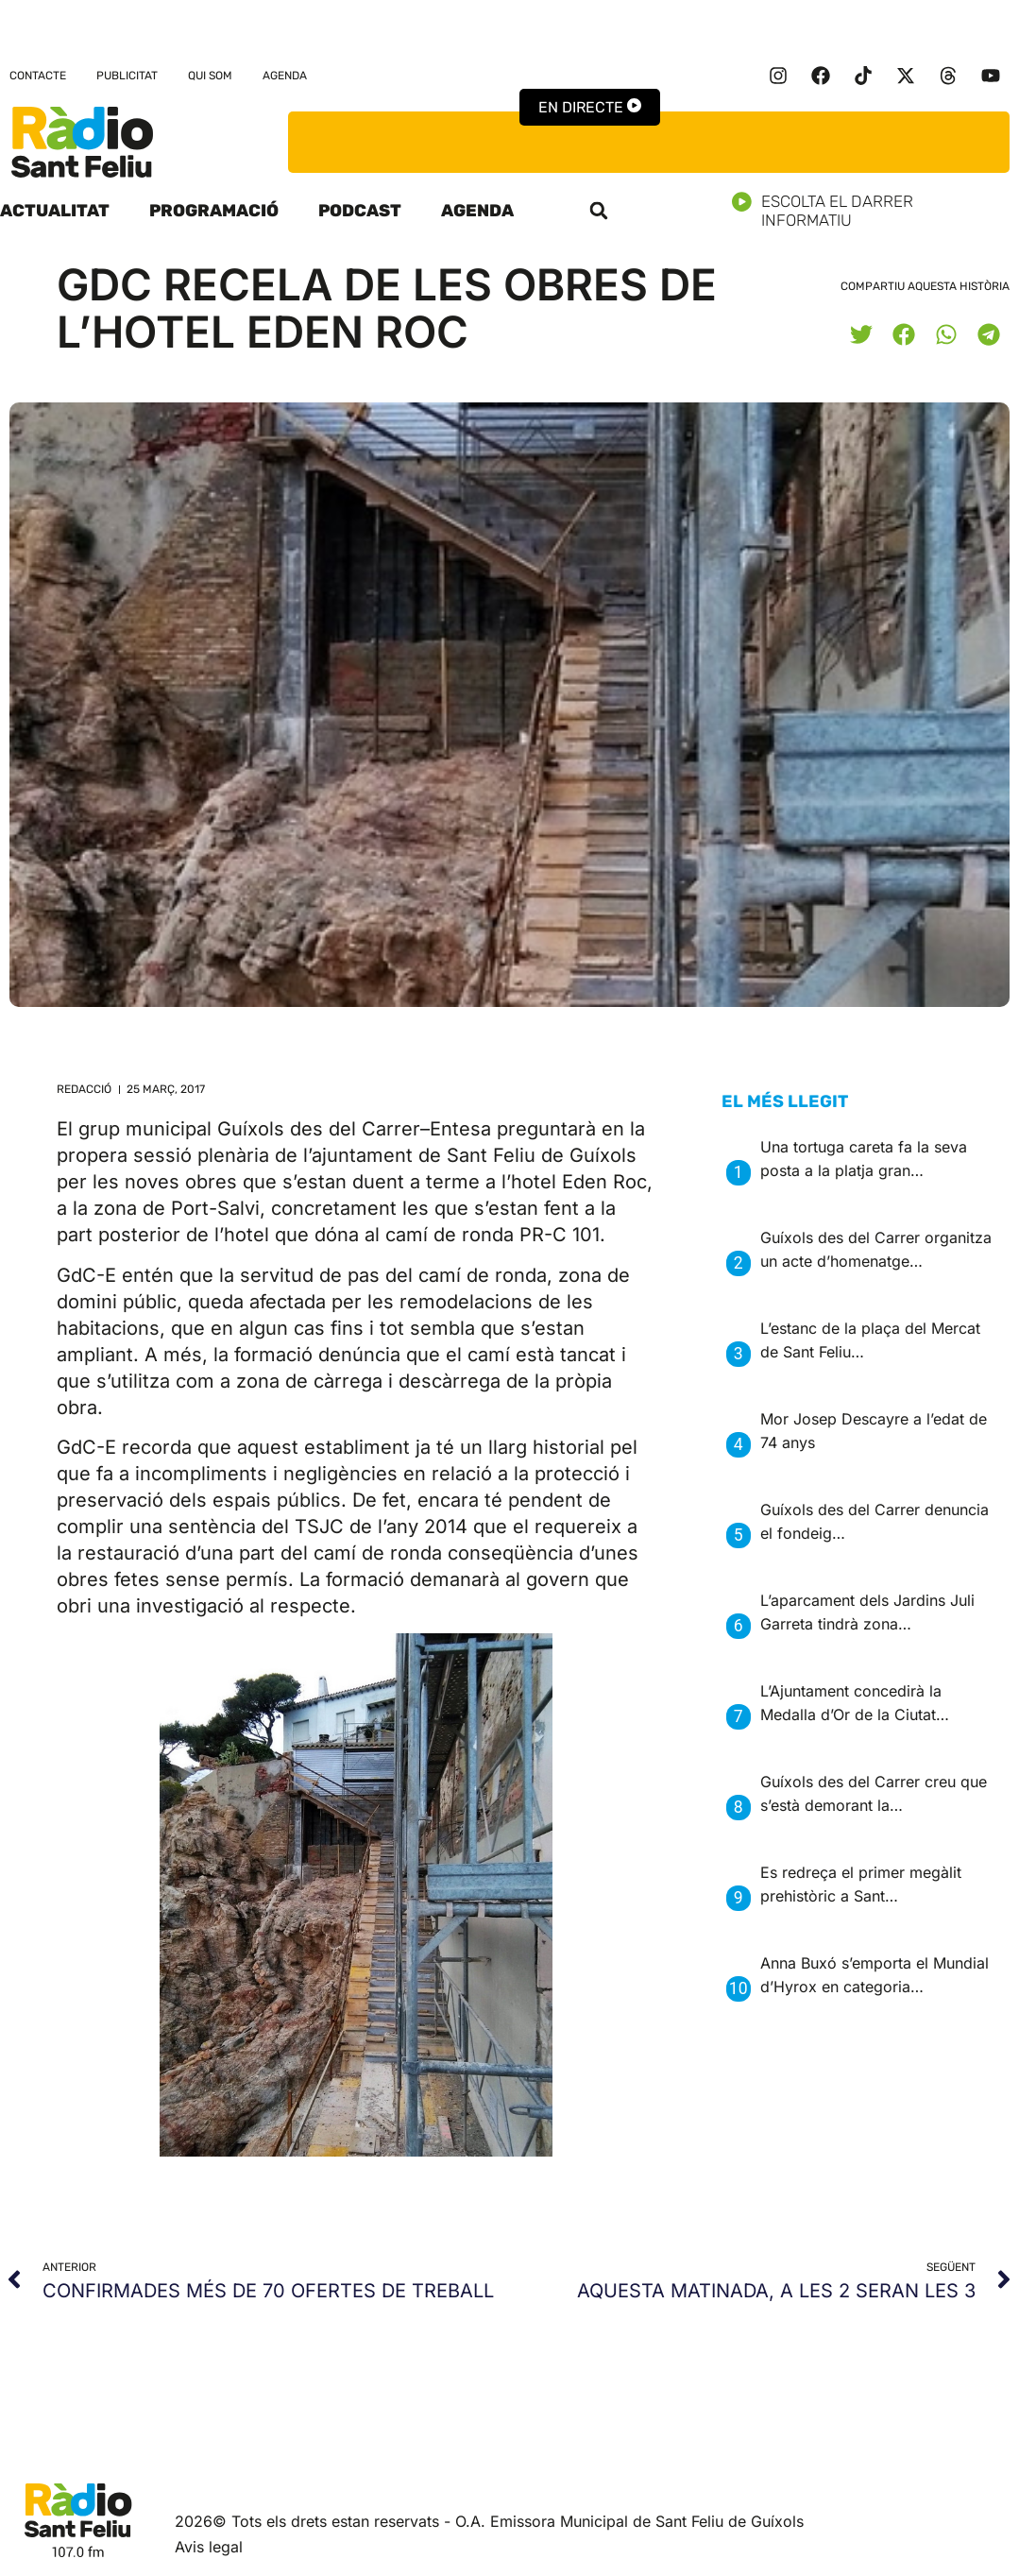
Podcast (359, 210)
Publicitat (127, 75)
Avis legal (209, 2546)
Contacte (37, 75)
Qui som (210, 75)
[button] (599, 210)
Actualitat (55, 210)
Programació (214, 210)
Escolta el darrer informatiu (875, 211)
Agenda (285, 75)
